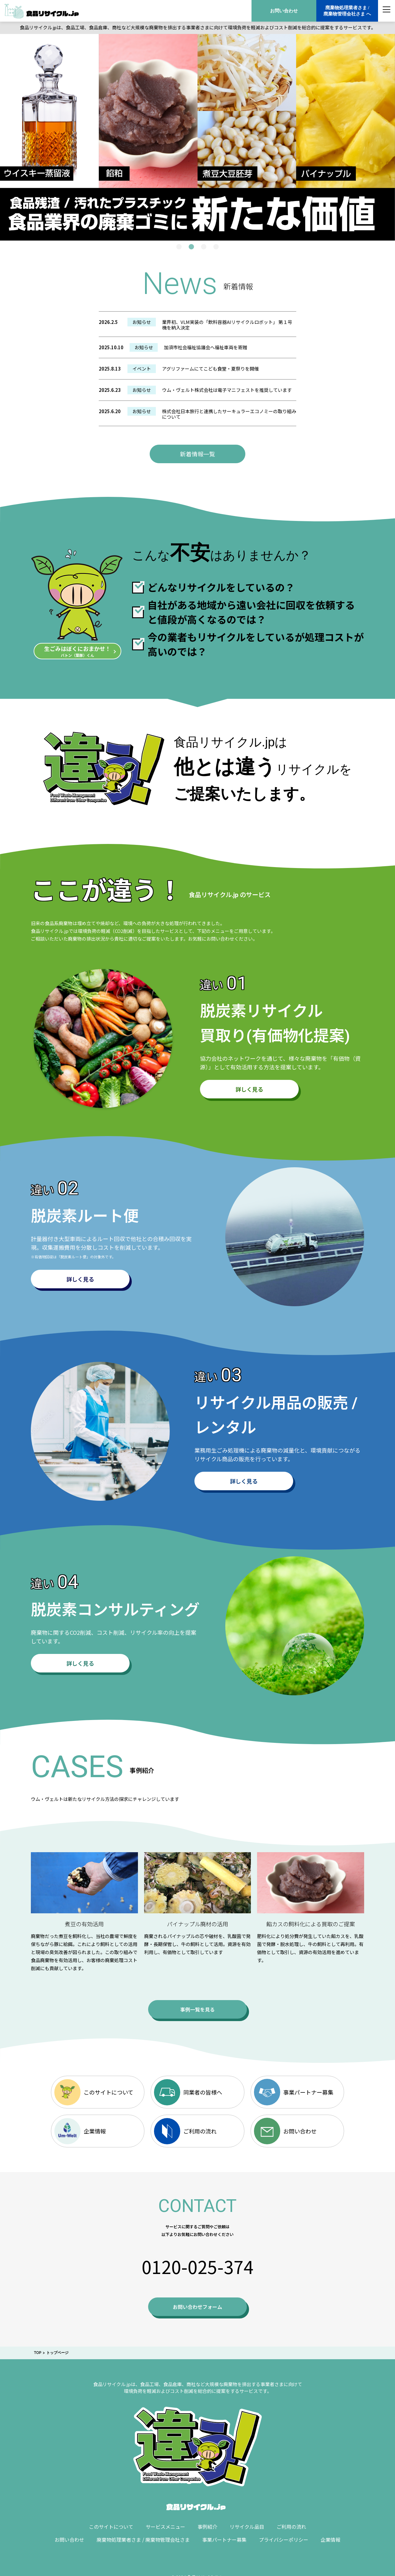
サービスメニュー (165, 2526)
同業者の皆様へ (188, 2092)
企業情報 (80, 2131)
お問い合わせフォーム (197, 2306)
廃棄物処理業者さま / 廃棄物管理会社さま (143, 2539)
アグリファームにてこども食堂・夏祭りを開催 (210, 368)
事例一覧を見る (197, 2009)
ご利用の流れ (185, 2131)
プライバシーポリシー (283, 2539)
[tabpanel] (197, 137)
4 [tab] (216, 247)
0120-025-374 (197, 2266)
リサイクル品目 (247, 2526)
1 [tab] (179, 247)
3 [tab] (204, 247)
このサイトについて (93, 2092)
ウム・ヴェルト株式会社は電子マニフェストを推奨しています (227, 390)
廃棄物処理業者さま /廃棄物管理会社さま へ (347, 10)
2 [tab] (191, 247)
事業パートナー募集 (293, 2092)
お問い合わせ (284, 10)
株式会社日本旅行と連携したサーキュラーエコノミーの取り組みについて (229, 414)
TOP (37, 2353)
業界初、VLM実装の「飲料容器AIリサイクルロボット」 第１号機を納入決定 (227, 324)
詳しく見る (249, 1089)
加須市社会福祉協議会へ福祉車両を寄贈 (205, 347)
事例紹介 (207, 2526)
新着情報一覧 (197, 454)
